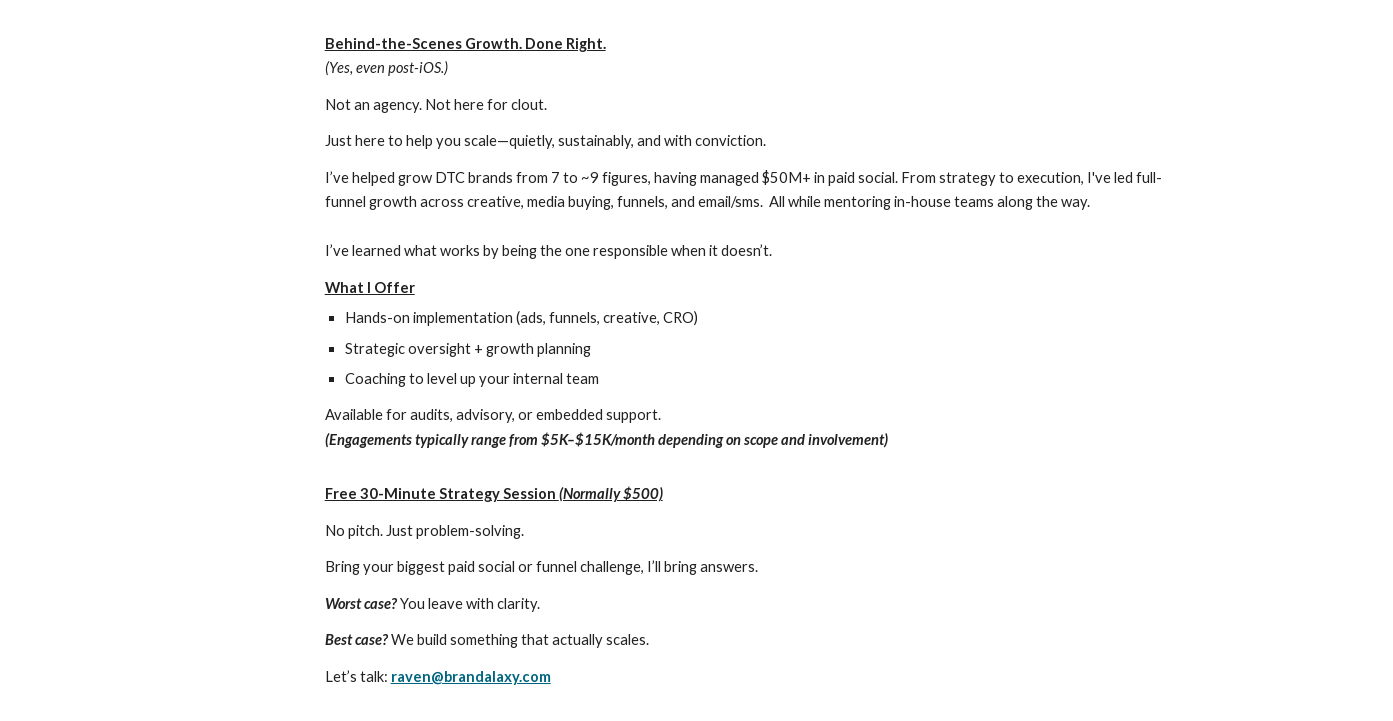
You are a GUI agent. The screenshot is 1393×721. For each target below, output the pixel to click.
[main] (746, 360)
